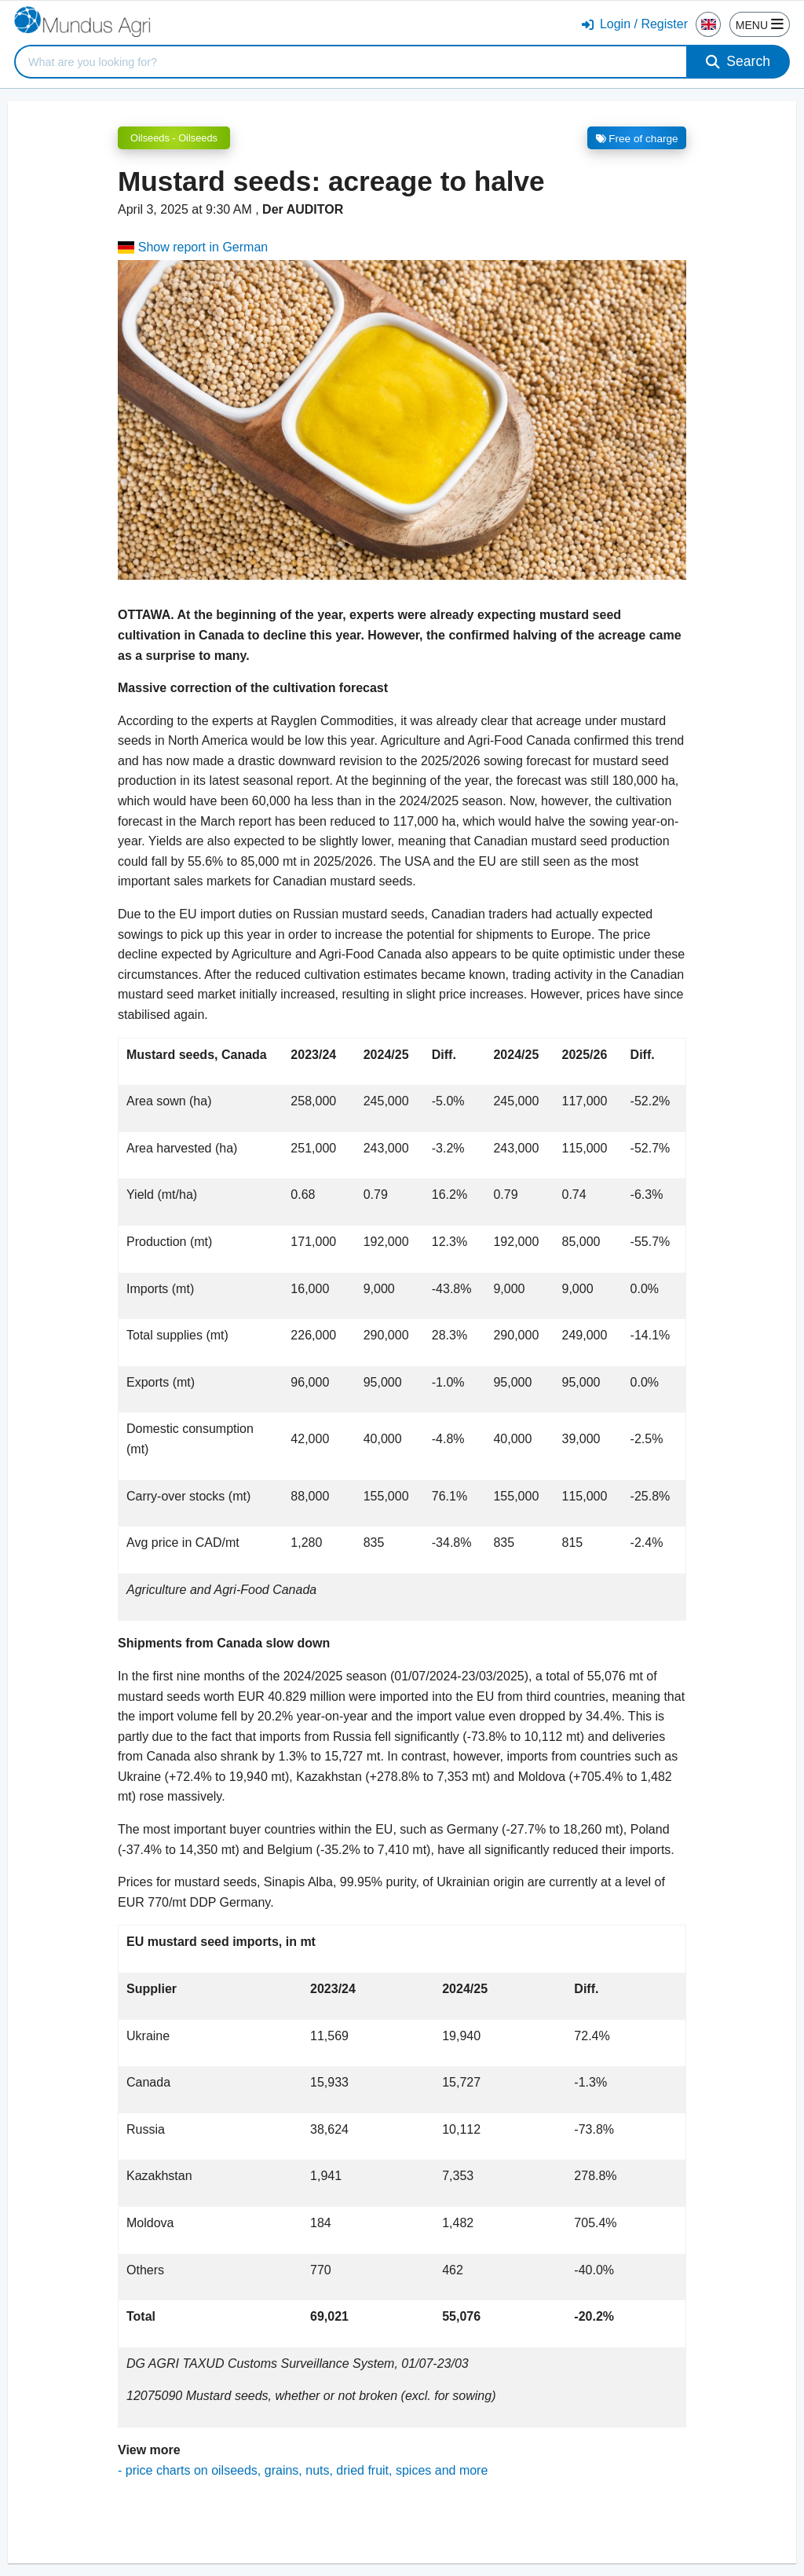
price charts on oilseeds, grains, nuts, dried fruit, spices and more (307, 2470)
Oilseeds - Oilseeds (173, 138)
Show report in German (193, 247)
